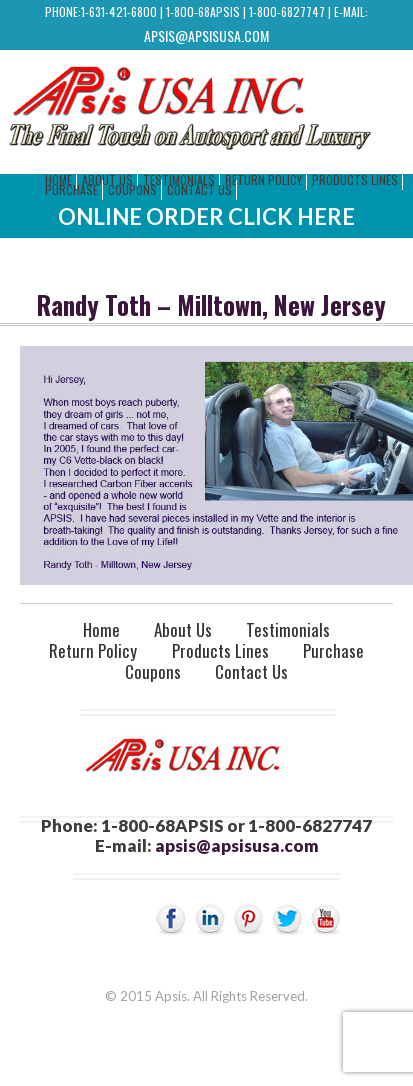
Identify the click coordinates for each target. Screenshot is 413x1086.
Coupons (132, 189)
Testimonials (288, 629)
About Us (183, 629)
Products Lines (355, 179)
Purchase (71, 189)
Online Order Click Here (206, 216)
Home (101, 629)
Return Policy (263, 179)
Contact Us (199, 189)
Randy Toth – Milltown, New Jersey (211, 304)
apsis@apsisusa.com (206, 35)
